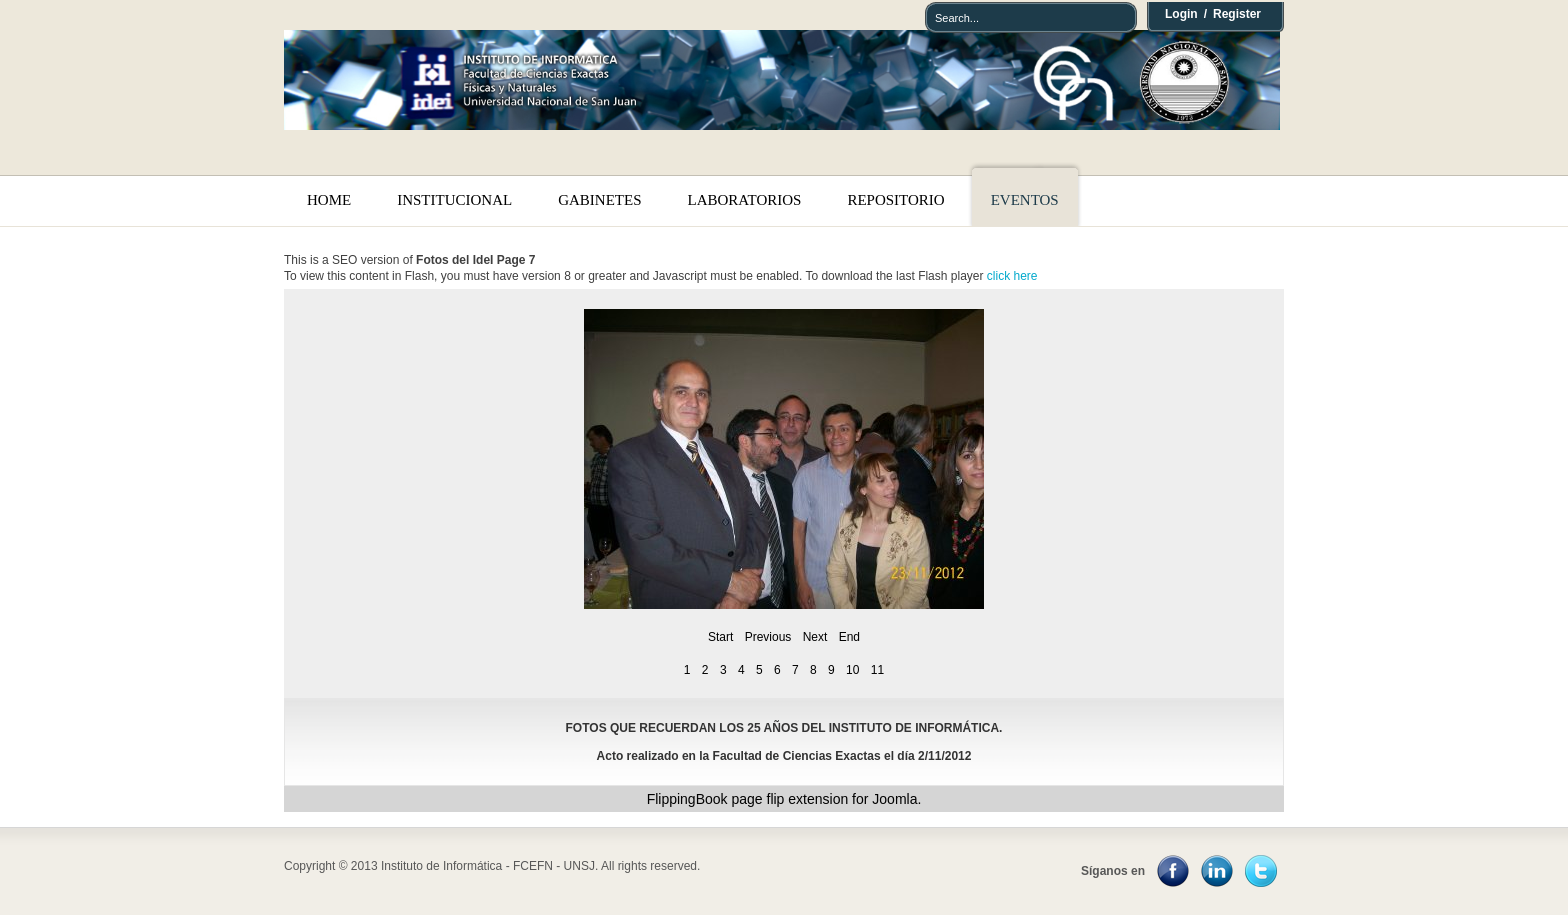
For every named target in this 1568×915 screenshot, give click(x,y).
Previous (768, 637)
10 (852, 670)
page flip (757, 799)
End (849, 637)
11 (877, 670)
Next (815, 637)
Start (720, 637)
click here (1012, 276)
